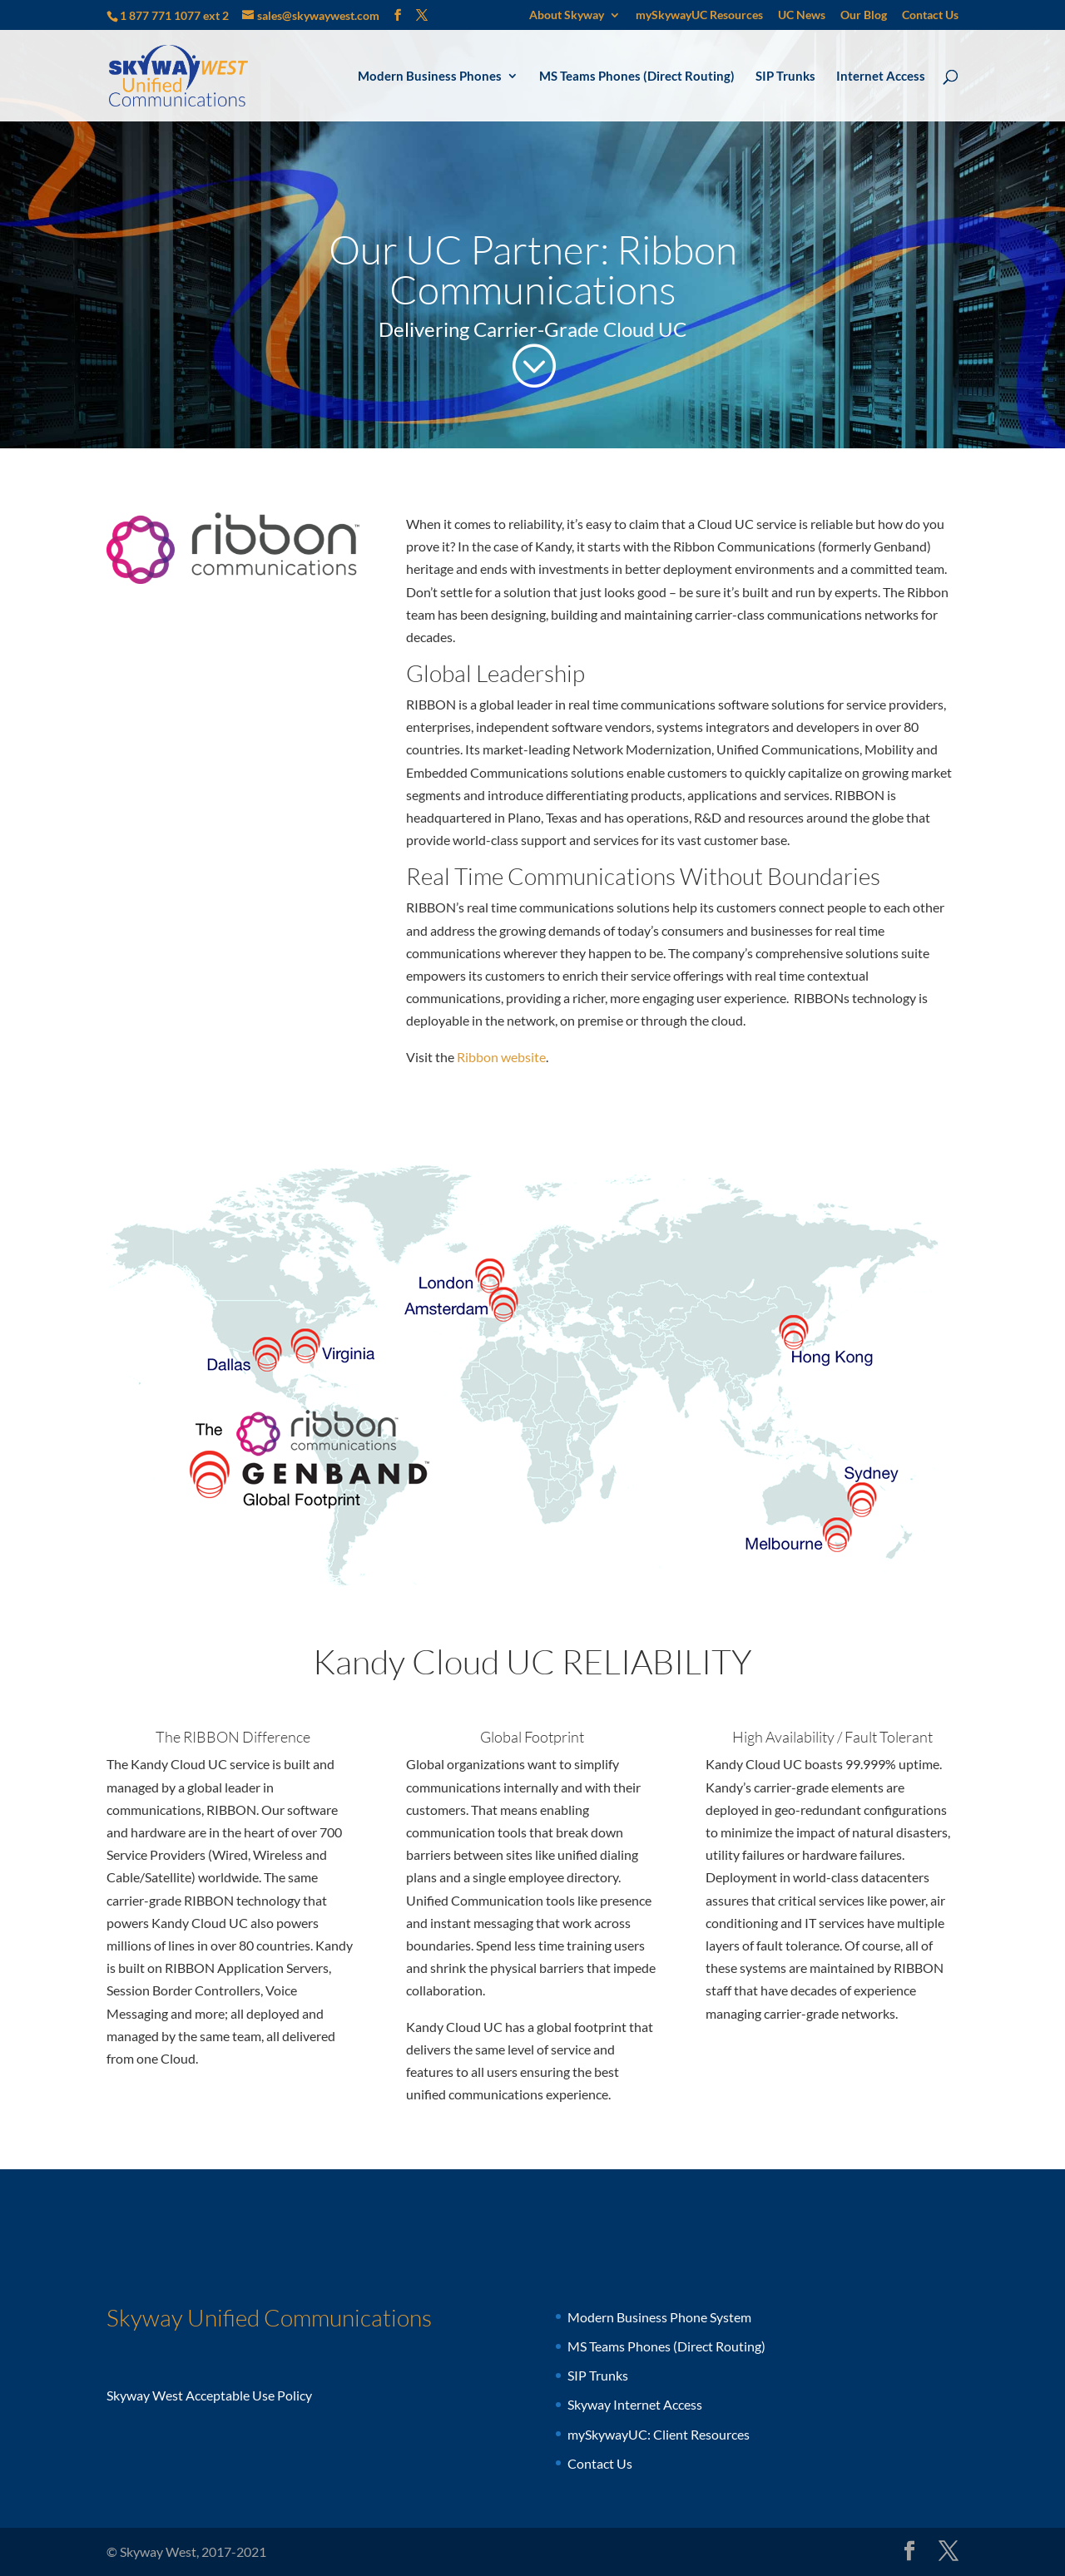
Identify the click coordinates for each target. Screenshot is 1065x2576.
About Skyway (566, 15)
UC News (801, 15)
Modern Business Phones (430, 76)
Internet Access (880, 76)
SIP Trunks (785, 76)
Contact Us (930, 15)
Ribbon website (501, 1057)
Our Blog (863, 15)
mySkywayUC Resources (699, 15)
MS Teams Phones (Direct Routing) (637, 76)
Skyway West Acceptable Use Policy (209, 2395)
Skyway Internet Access (634, 2404)
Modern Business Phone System (659, 2317)
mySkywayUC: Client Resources (658, 2434)
